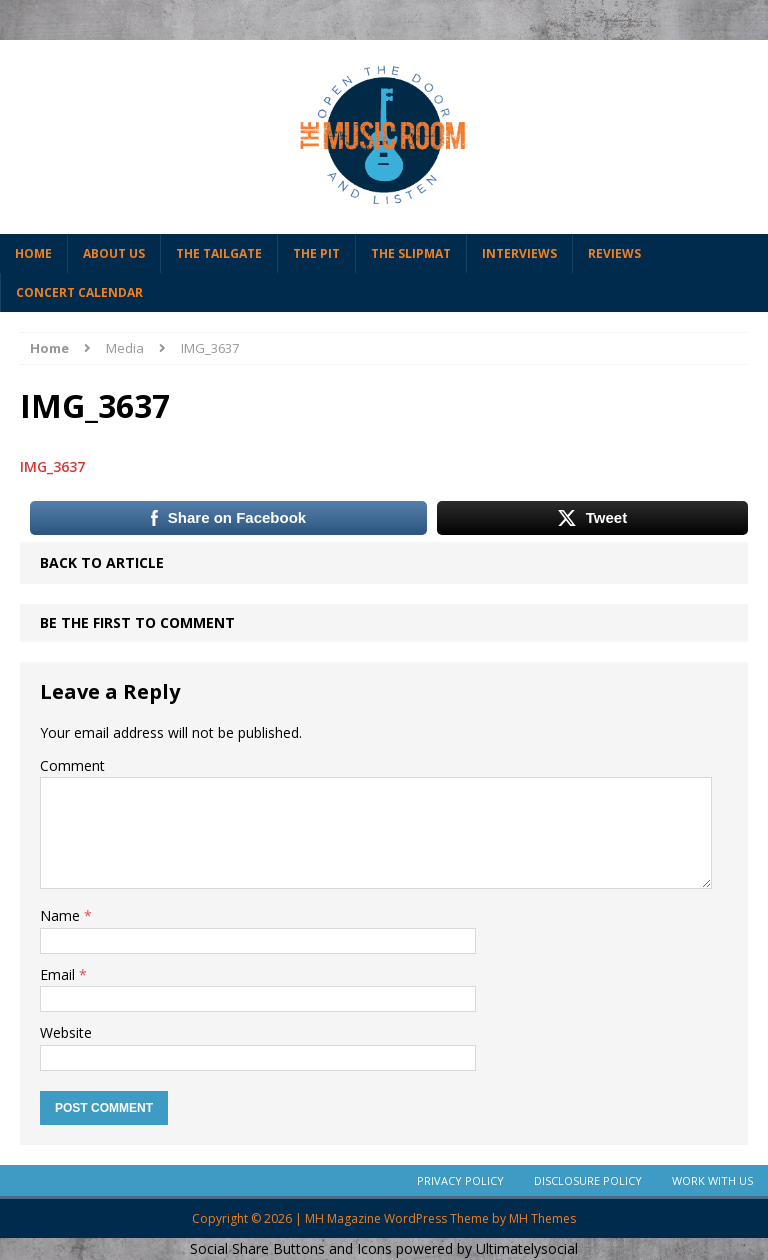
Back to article (102, 562)
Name (62, 915)
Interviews (519, 253)
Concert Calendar (79, 292)
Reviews (614, 253)
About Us (114, 253)
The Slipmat (411, 253)
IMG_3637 (52, 466)
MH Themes (542, 1218)
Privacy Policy (460, 1180)
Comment (72, 765)
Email (59, 974)
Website (66, 1032)
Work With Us (712, 1180)
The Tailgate (219, 253)
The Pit (316, 253)
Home (33, 253)
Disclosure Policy (588, 1180)
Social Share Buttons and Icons (291, 1248)
